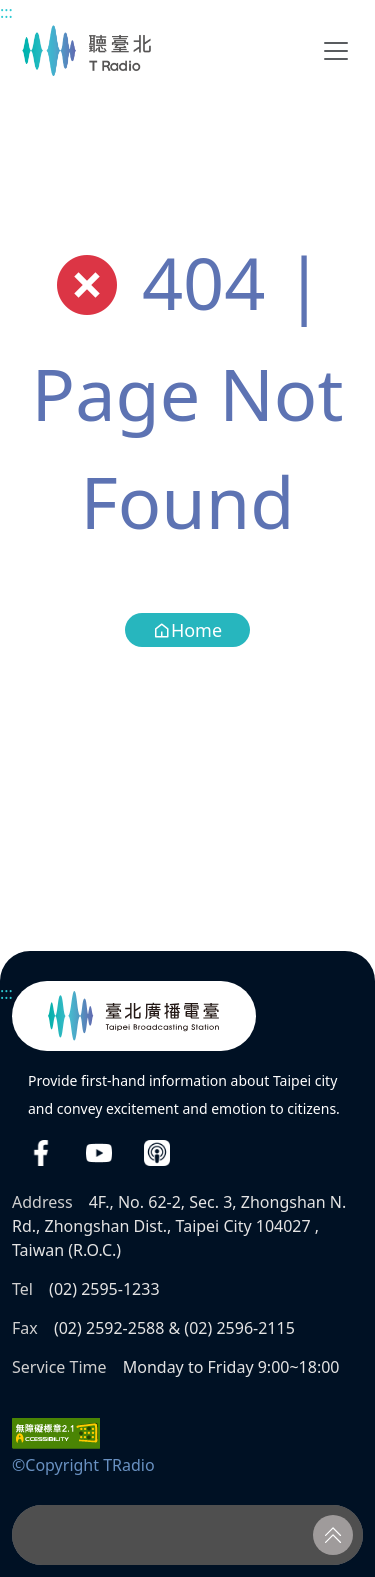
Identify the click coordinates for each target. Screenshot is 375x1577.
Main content (10, 10)
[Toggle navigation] (336, 51)
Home (187, 630)
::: (6, 12)
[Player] (187, 1535)
